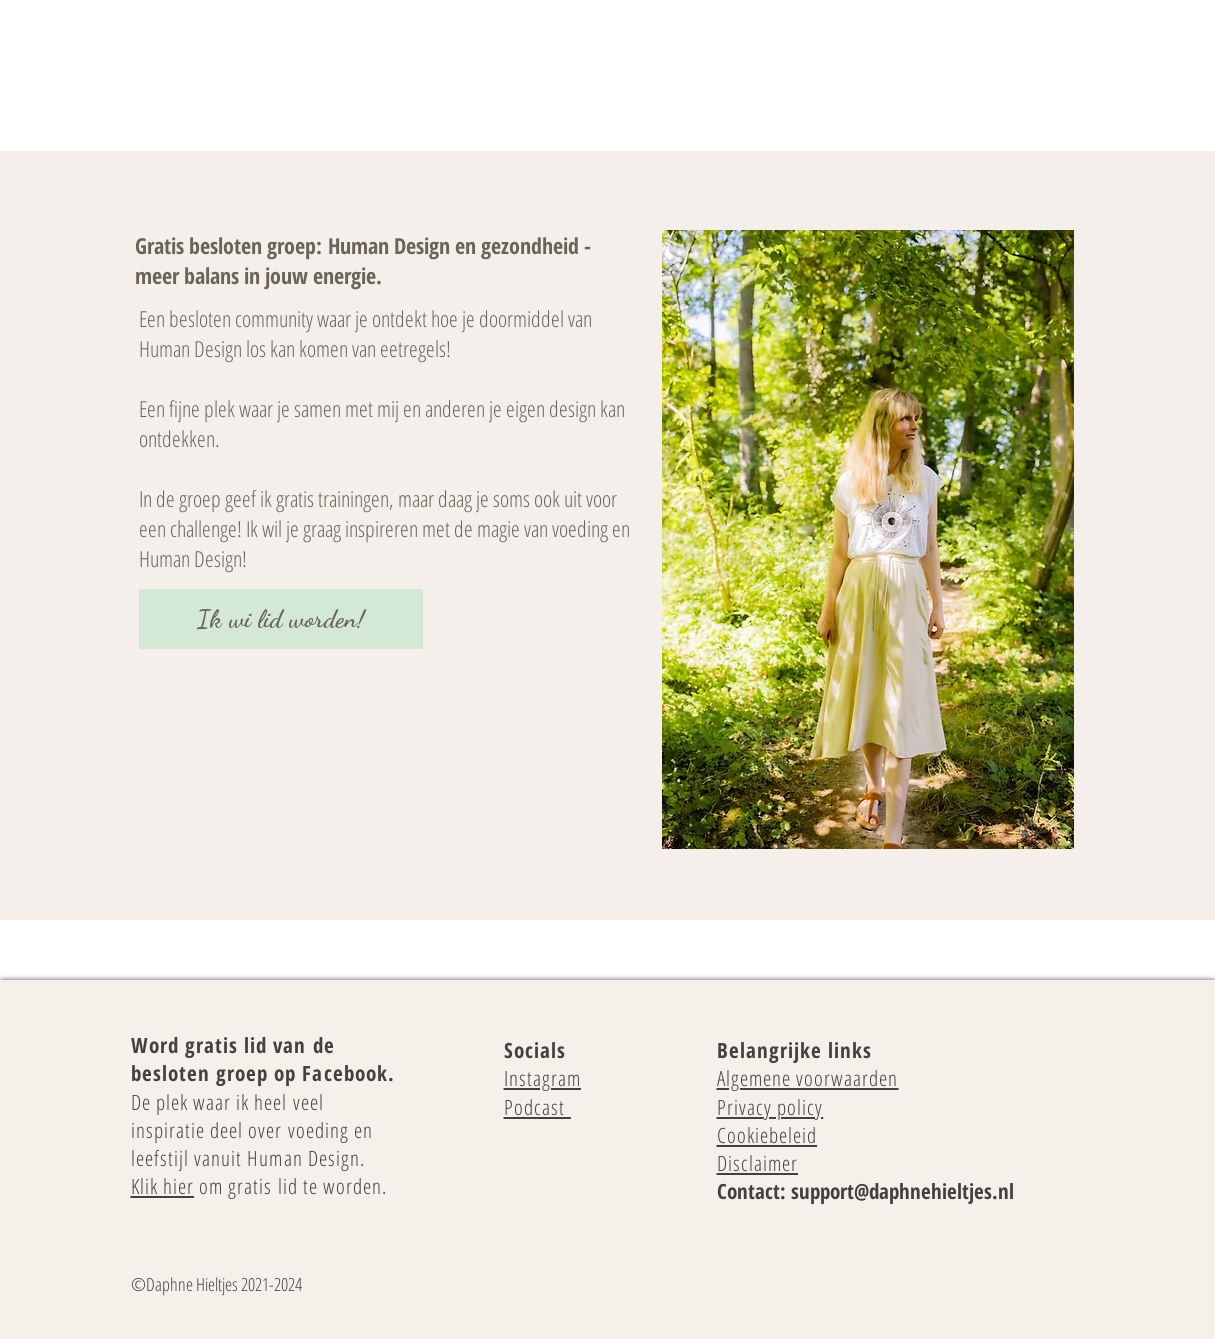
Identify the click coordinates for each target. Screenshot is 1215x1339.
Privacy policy (770, 1107)
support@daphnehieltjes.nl (902, 1191)
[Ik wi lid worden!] (281, 619)
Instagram (542, 1078)
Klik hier (162, 1186)
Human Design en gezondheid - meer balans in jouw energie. (363, 260)
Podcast (537, 1107)
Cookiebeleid (767, 1135)
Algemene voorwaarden (808, 1078)
